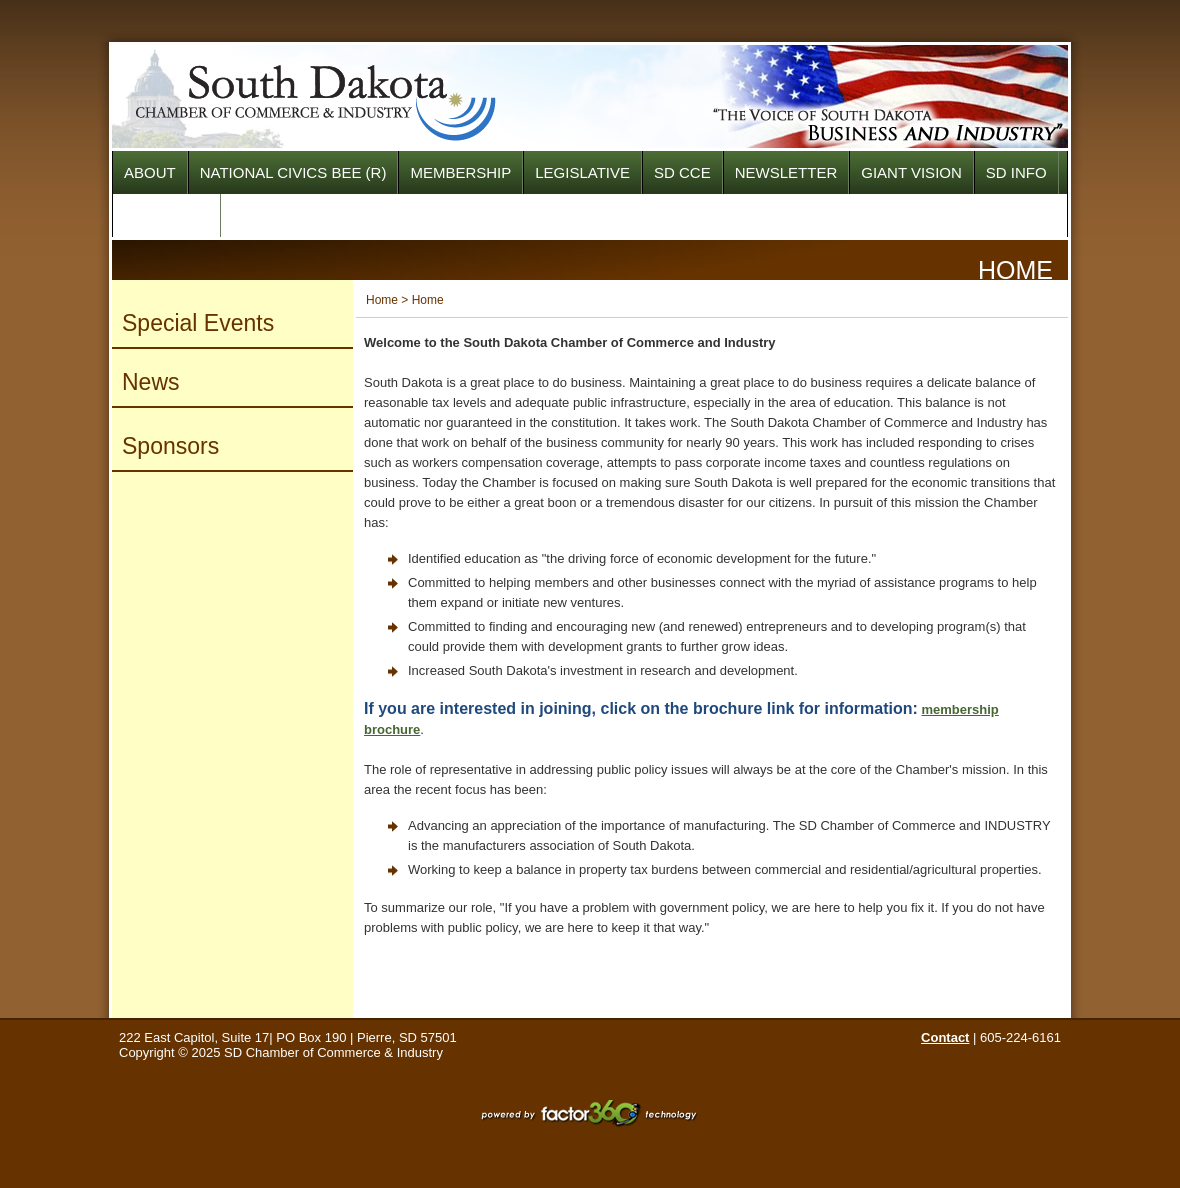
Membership (460, 172)
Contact (945, 1037)
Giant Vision (911, 172)
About (150, 172)
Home (382, 300)
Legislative (582, 172)
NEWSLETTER (786, 172)
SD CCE (682, 172)
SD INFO (1016, 172)
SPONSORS (166, 215)
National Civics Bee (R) (293, 172)
